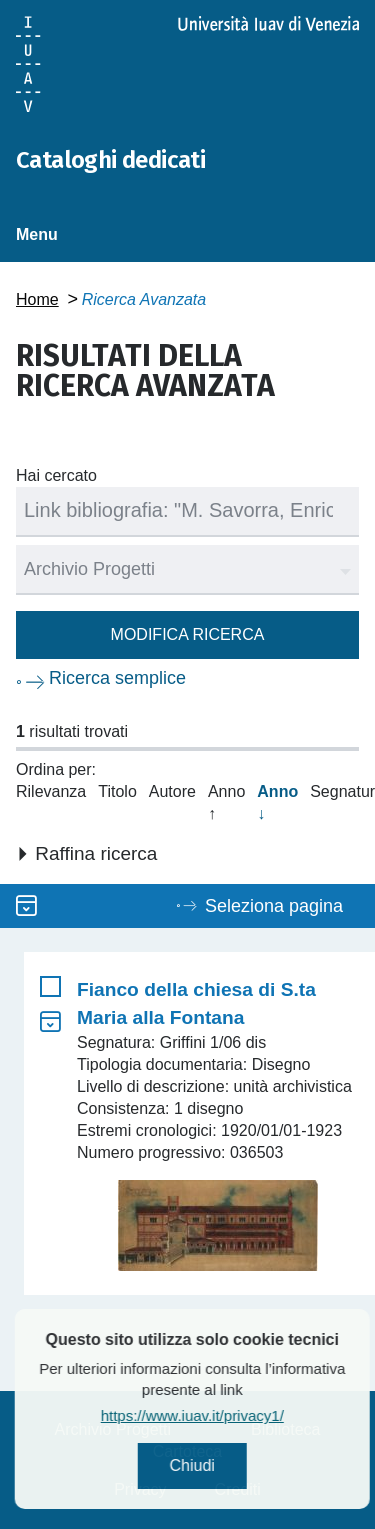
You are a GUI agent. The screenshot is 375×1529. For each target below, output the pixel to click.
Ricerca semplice (117, 678)
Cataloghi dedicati (110, 160)
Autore (172, 791)
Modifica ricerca (188, 634)
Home (37, 299)
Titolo (117, 791)
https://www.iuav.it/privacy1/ (229, 1415)
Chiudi (229, 1465)
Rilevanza (51, 791)
